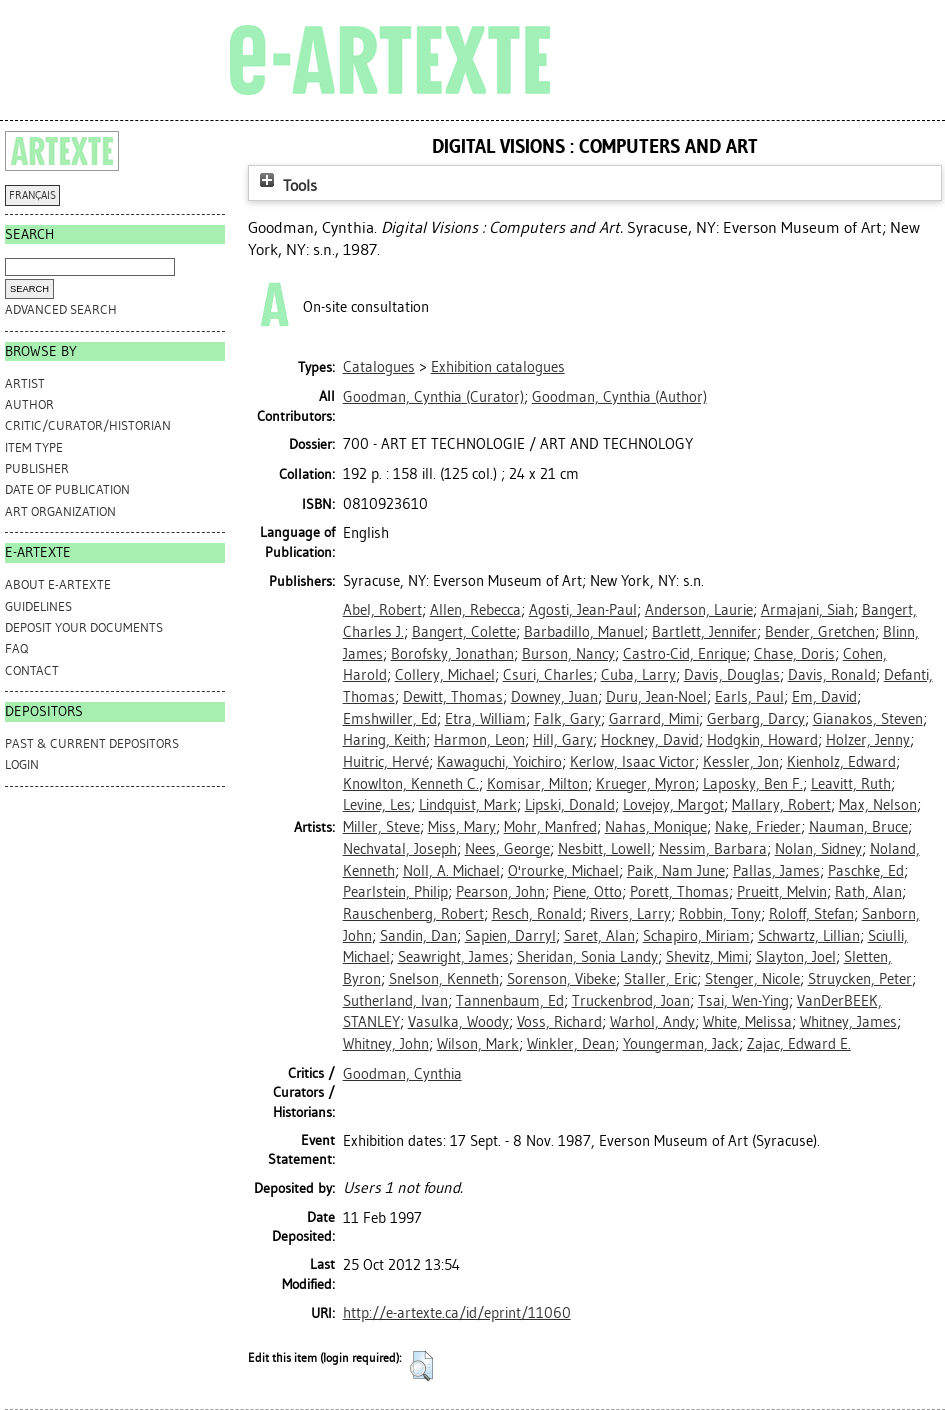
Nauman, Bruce (858, 827)
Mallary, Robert (781, 805)
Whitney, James (848, 1022)
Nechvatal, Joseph (400, 849)
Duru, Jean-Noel (656, 697)
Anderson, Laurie (699, 610)
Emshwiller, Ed (390, 719)
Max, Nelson (878, 805)
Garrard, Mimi (654, 719)
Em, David (824, 697)
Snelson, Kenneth (444, 979)
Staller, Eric (660, 979)
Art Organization (60, 511)
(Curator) (433, 397)
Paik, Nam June (676, 871)
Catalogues (379, 367)
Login (22, 764)
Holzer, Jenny (868, 740)
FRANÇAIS (32, 195)
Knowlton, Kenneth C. (411, 784)
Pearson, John (500, 892)
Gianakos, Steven (868, 719)
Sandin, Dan (418, 936)
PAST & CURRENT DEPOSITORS (92, 743)
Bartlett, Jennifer (704, 632)
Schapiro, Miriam (696, 936)
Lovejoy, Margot (673, 805)
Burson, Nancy (568, 654)
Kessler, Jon (741, 762)
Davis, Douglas (732, 675)
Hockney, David (650, 740)
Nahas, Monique (656, 827)
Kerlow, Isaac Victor (632, 762)
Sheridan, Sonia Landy (587, 957)
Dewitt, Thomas (453, 697)
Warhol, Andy (652, 1022)
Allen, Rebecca (475, 610)
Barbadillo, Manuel (584, 632)
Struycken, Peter (860, 979)
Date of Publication (67, 489)
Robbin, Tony (720, 914)
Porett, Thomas (679, 892)
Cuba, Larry (638, 675)
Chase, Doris (794, 654)
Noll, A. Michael (451, 871)
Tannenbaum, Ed (510, 1001)
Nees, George (507, 849)
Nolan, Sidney (818, 849)
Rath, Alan (868, 892)
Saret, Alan (599, 936)
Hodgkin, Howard (762, 740)
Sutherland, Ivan (395, 1001)
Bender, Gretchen (820, 632)
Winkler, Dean (571, 1044)
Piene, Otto (587, 892)
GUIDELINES (38, 606)
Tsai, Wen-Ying (743, 1001)
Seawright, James (453, 957)
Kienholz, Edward (841, 762)
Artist (25, 383)
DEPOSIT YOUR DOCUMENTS (84, 627)
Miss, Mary (462, 827)
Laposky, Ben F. (753, 784)
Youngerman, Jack (681, 1044)
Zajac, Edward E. (799, 1044)
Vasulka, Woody (458, 1022)
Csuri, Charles (548, 675)
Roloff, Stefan (811, 914)
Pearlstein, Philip (395, 892)
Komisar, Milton (537, 784)
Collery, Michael (445, 675)
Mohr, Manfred (550, 827)
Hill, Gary (563, 740)
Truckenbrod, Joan (631, 1001)
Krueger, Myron (645, 784)
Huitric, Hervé (386, 762)
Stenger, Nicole (752, 979)
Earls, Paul (749, 697)
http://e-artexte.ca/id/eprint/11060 (457, 1313)
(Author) (619, 397)
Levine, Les (377, 805)
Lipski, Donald (570, 805)
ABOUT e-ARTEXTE (58, 584)
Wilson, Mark (478, 1044)
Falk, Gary (567, 719)
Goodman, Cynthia (402, 1074)
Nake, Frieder (758, 827)
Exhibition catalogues (498, 367)
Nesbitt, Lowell (604, 849)
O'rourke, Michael (563, 871)
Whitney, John (386, 1044)
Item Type (34, 447)
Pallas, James (776, 871)
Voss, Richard (559, 1022)
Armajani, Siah (807, 610)
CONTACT (32, 670)
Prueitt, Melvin (782, 892)
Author (29, 404)
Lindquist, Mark (468, 805)
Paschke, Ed (866, 871)
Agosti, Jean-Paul (583, 610)
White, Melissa (747, 1022)
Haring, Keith (384, 740)
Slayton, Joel (796, 957)
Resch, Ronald (537, 914)
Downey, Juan (554, 697)
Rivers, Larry (630, 914)
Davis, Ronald (832, 675)
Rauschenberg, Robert (413, 914)
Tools (286, 185)
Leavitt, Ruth (851, 784)
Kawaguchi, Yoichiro (499, 762)
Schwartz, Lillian (809, 936)
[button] (421, 1366)
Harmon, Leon (479, 740)
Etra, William (485, 719)
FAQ (16, 648)
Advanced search (61, 309)
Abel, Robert (382, 610)
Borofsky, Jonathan (452, 654)
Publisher (37, 468)
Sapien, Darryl (510, 936)
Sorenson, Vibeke (561, 979)
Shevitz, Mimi (707, 957)
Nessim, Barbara (713, 849)
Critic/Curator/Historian (88, 425)
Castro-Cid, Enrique (684, 654)
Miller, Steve (381, 827)
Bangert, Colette (464, 632)
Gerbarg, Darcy (756, 719)
